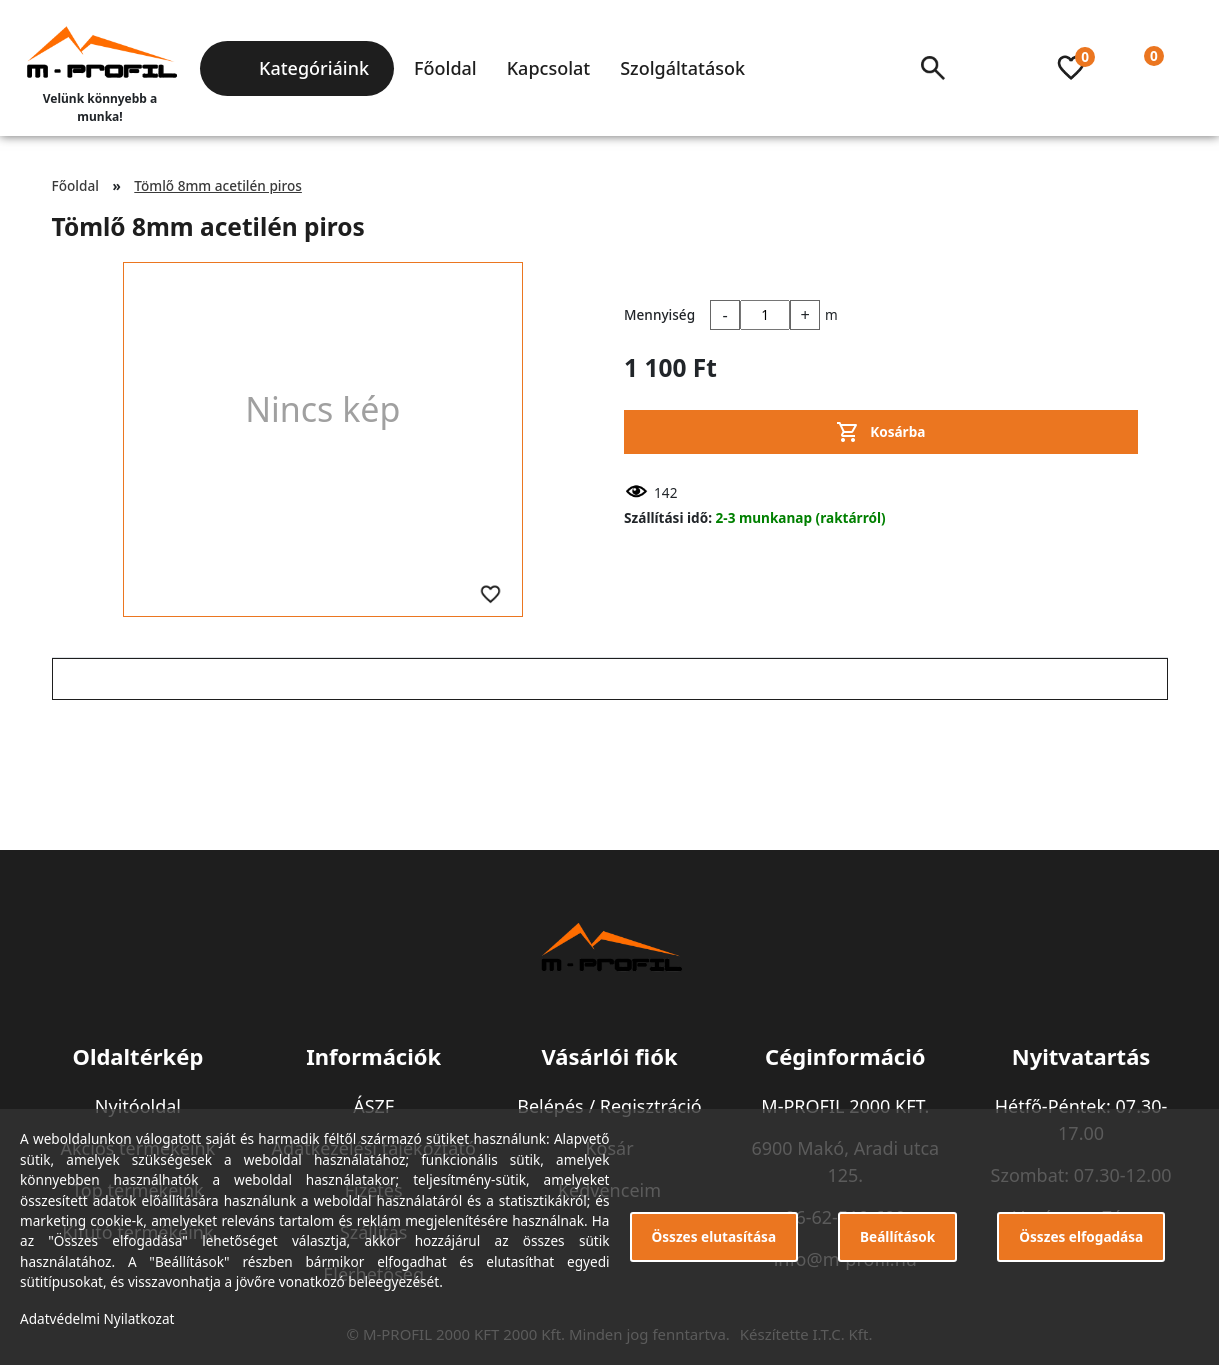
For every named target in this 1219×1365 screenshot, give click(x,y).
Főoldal (445, 68)
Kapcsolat (548, 68)
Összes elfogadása (1081, 1236)
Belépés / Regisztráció (609, 1106)
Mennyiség (659, 314)
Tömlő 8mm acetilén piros (218, 185)
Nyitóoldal (138, 1106)
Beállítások (897, 1236)
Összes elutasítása (714, 1236)
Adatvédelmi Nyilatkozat (97, 1318)
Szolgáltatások (682, 68)
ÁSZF (373, 1106)
